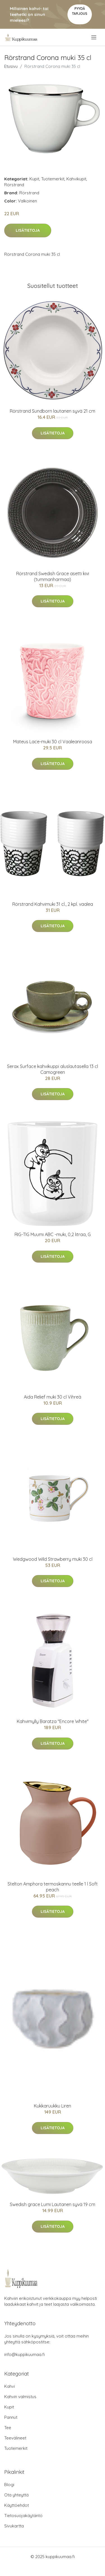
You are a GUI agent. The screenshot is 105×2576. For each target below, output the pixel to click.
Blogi (9, 2484)
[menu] (94, 37)
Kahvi (9, 2386)
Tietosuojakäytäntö (23, 2515)
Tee (7, 2427)
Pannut (10, 2417)
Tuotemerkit (52, 178)
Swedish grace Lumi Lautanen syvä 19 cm (52, 2204)
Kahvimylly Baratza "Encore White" (52, 1721)
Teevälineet (15, 2438)
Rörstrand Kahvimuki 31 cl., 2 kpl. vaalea (52, 904)
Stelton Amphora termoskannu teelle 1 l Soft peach (53, 1886)
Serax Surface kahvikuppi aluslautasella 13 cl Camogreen (52, 1069)
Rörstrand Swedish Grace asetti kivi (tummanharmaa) (52, 576)
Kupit (34, 178)
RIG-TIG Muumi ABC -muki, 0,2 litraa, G (53, 1234)
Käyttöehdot (16, 2505)
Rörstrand (14, 184)
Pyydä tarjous (79, 11)
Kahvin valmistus (20, 2396)
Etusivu (11, 66)
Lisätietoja (28, 230)
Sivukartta (14, 2526)
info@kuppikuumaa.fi (24, 2354)
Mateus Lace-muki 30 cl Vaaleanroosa (52, 741)
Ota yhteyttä (16, 2495)
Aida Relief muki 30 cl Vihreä (52, 1397)
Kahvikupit (76, 178)
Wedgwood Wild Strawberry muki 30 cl (52, 1559)
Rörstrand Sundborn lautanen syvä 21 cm (52, 411)
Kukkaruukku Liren (52, 2106)
